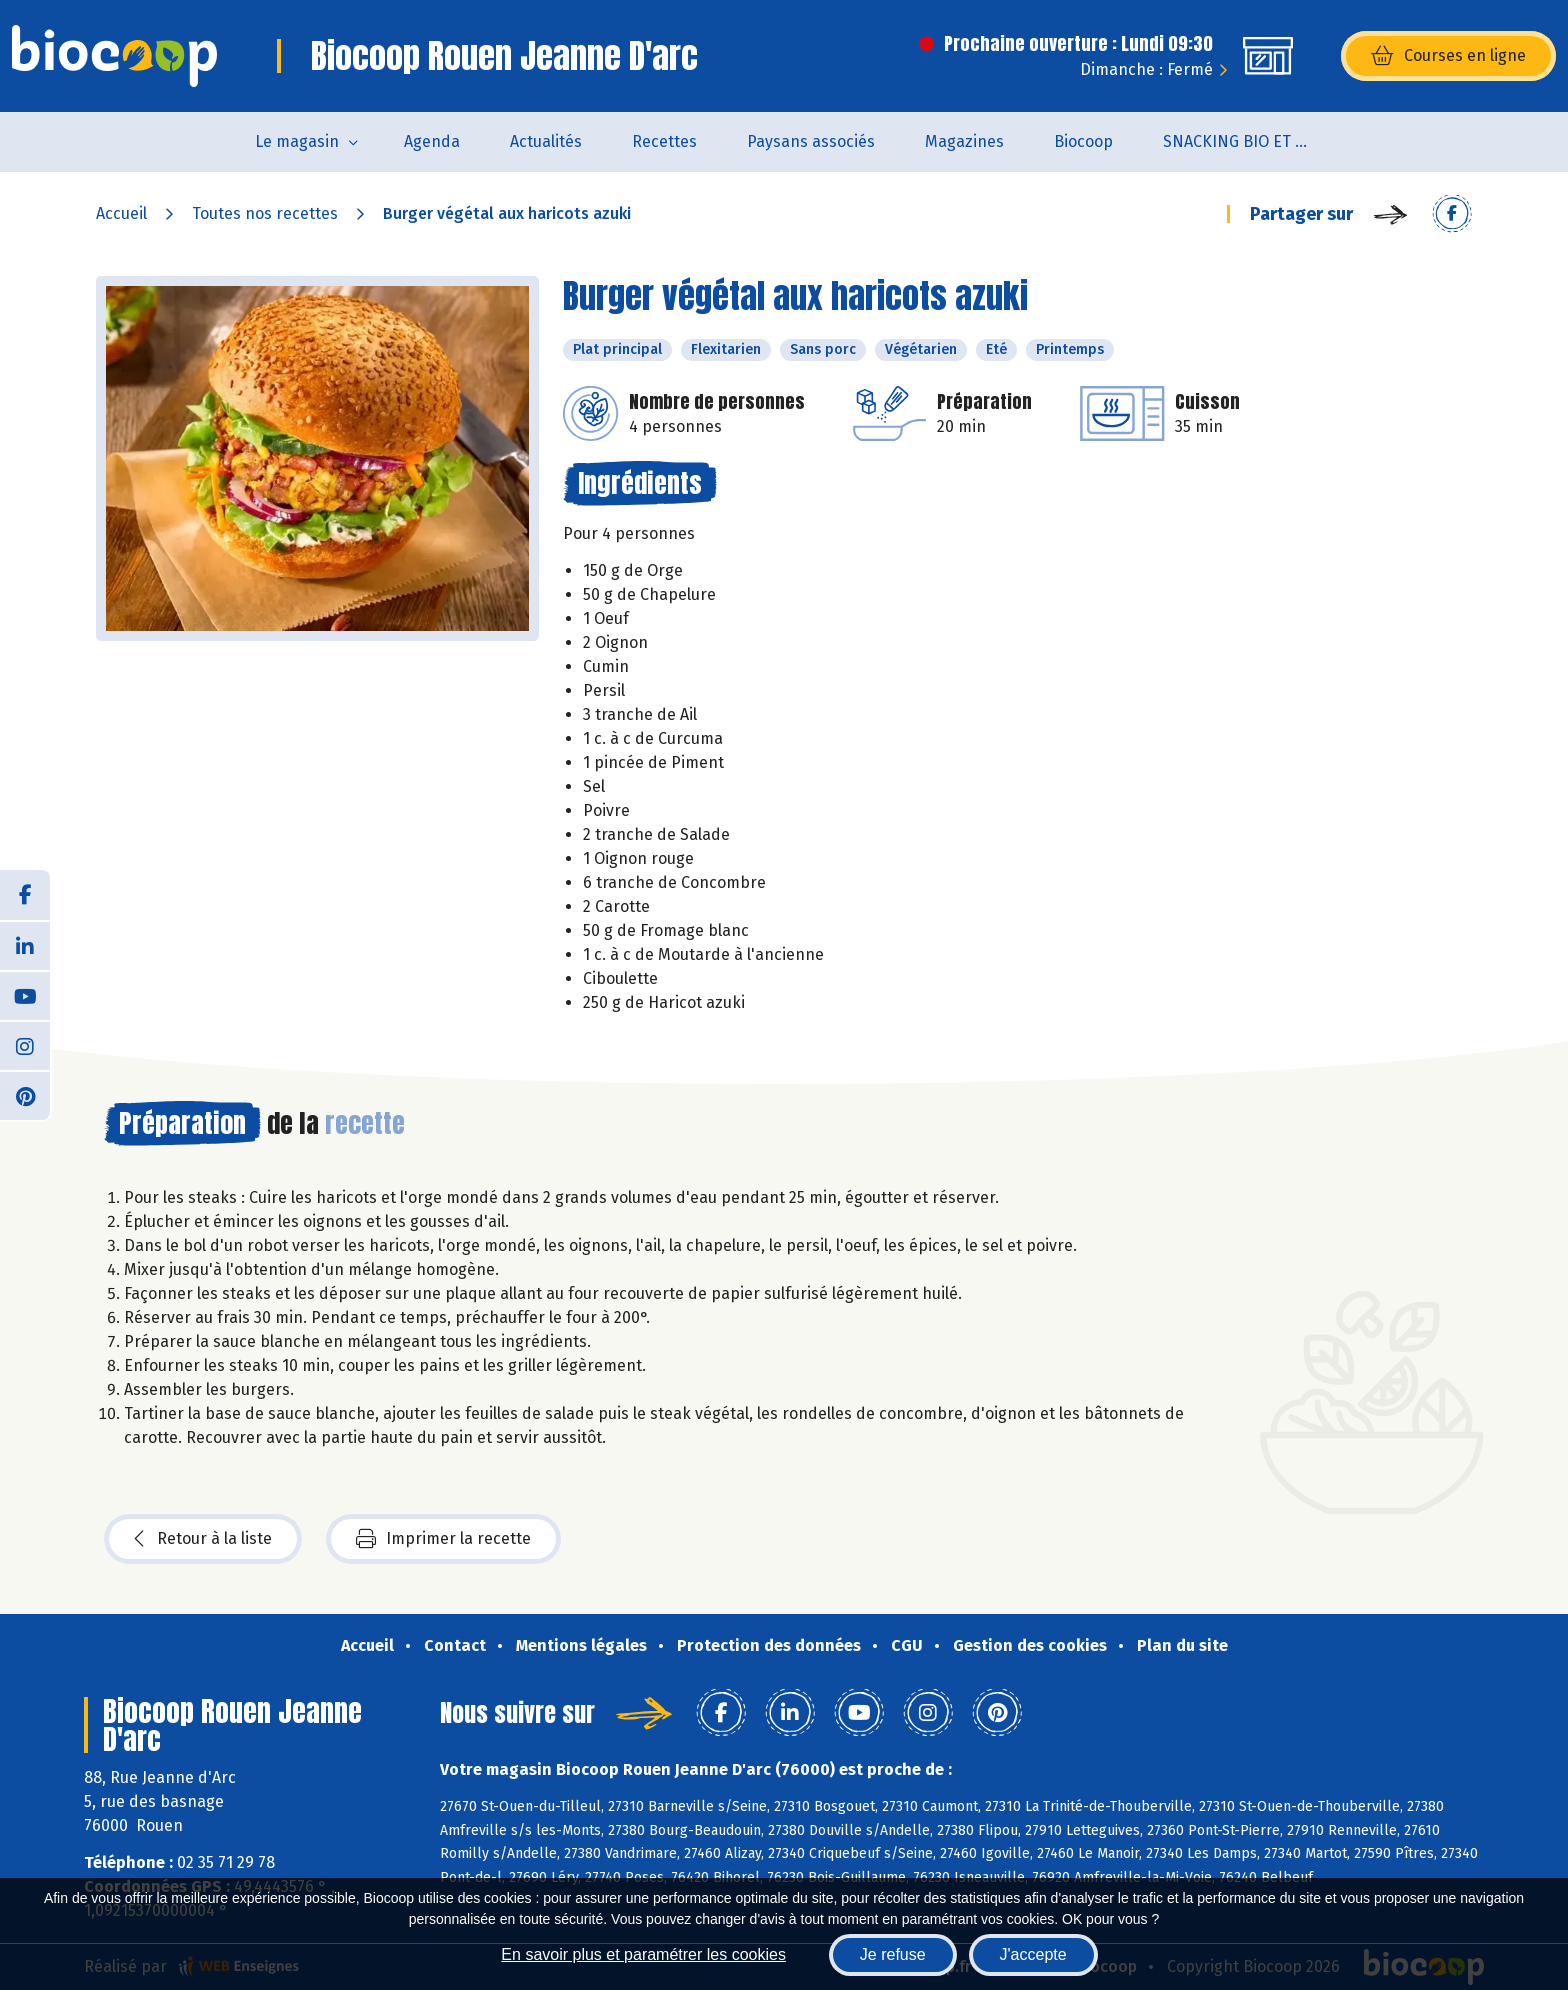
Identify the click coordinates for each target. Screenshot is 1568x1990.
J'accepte (1033, 1954)
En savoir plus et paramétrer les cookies (643, 1954)
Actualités (546, 141)
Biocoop (1083, 141)
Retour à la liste (203, 1539)
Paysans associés (811, 141)
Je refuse (893, 1954)
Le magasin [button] (297, 141)
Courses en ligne (1448, 56)
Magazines (964, 141)
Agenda (432, 141)
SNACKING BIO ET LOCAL (1250, 141)
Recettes (664, 141)
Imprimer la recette (443, 1539)
